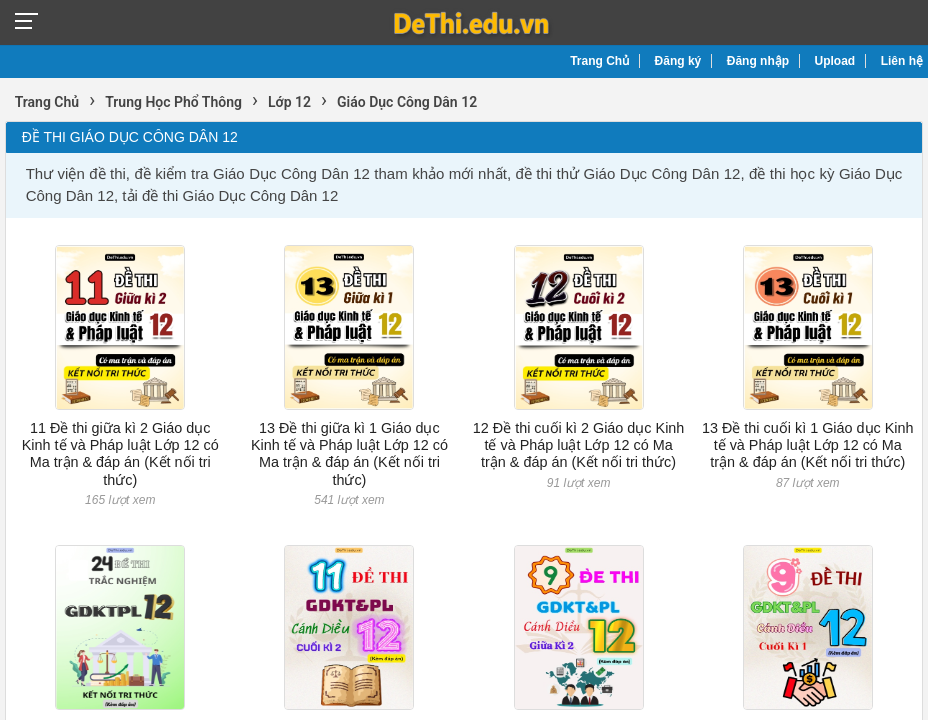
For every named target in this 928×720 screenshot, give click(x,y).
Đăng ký (678, 61)
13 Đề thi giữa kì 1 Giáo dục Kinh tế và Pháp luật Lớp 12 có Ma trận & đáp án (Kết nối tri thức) (349, 454)
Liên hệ (902, 61)
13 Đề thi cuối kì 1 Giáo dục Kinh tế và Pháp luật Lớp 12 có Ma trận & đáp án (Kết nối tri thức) (808, 445)
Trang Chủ (599, 61)
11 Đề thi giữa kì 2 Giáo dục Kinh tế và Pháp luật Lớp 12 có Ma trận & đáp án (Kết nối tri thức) (120, 454)
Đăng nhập (758, 61)
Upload (835, 61)
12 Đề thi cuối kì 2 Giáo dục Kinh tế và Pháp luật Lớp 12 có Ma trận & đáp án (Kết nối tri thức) (579, 445)
